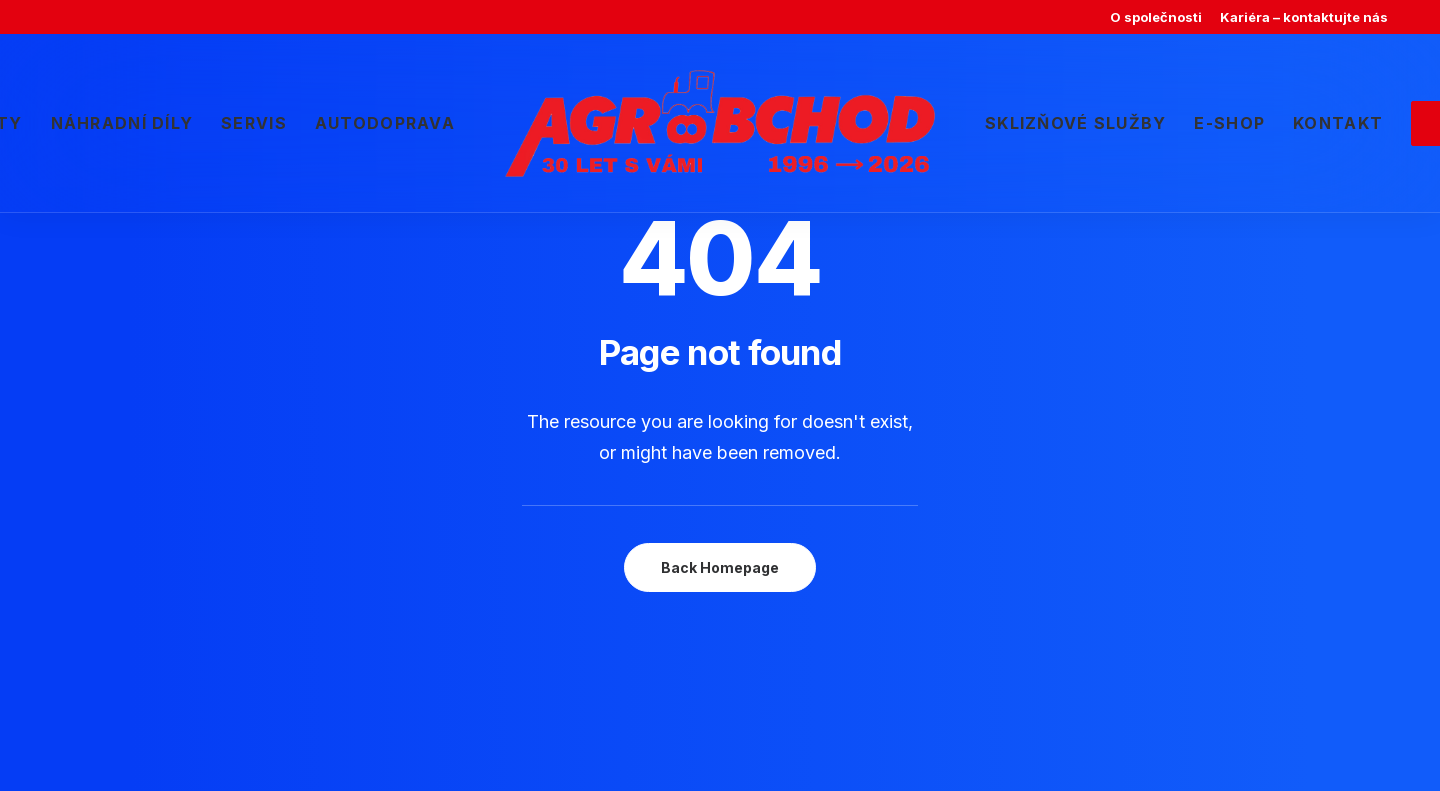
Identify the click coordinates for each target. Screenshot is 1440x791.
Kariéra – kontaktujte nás (1304, 17)
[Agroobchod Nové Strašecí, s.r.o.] (720, 123)
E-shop (1229, 123)
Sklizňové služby (1075, 123)
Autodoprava (385, 123)
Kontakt (1338, 123)
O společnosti (1156, 17)
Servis (254, 123)
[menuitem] (1156, 17)
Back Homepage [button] (720, 567)
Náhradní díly (122, 123)
